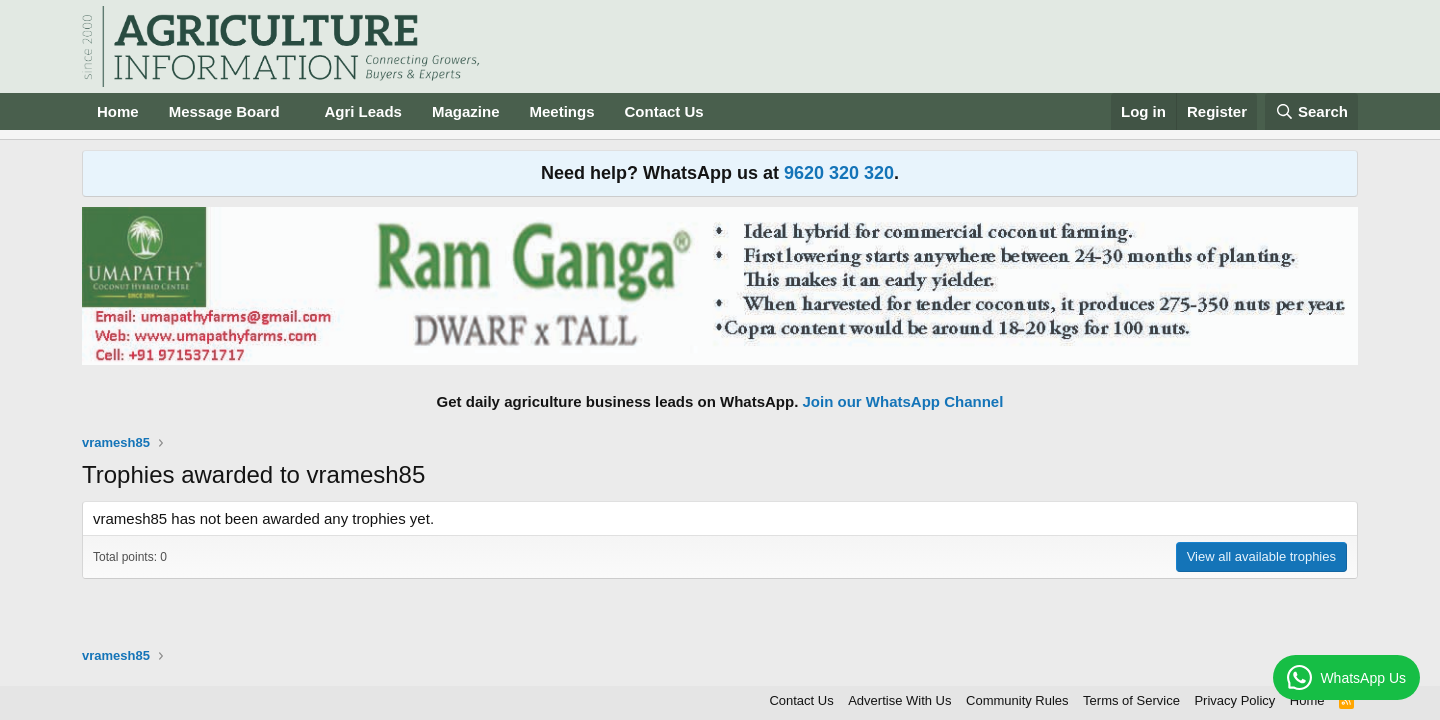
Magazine (466, 111)
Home (118, 111)
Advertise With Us (899, 700)
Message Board (224, 111)
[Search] (1312, 111)
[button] (295, 111)
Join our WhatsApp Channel (903, 401)
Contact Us (664, 111)
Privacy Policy (1234, 700)
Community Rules (1017, 700)
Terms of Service (1131, 700)
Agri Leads (363, 111)
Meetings (561, 111)
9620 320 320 (839, 173)
